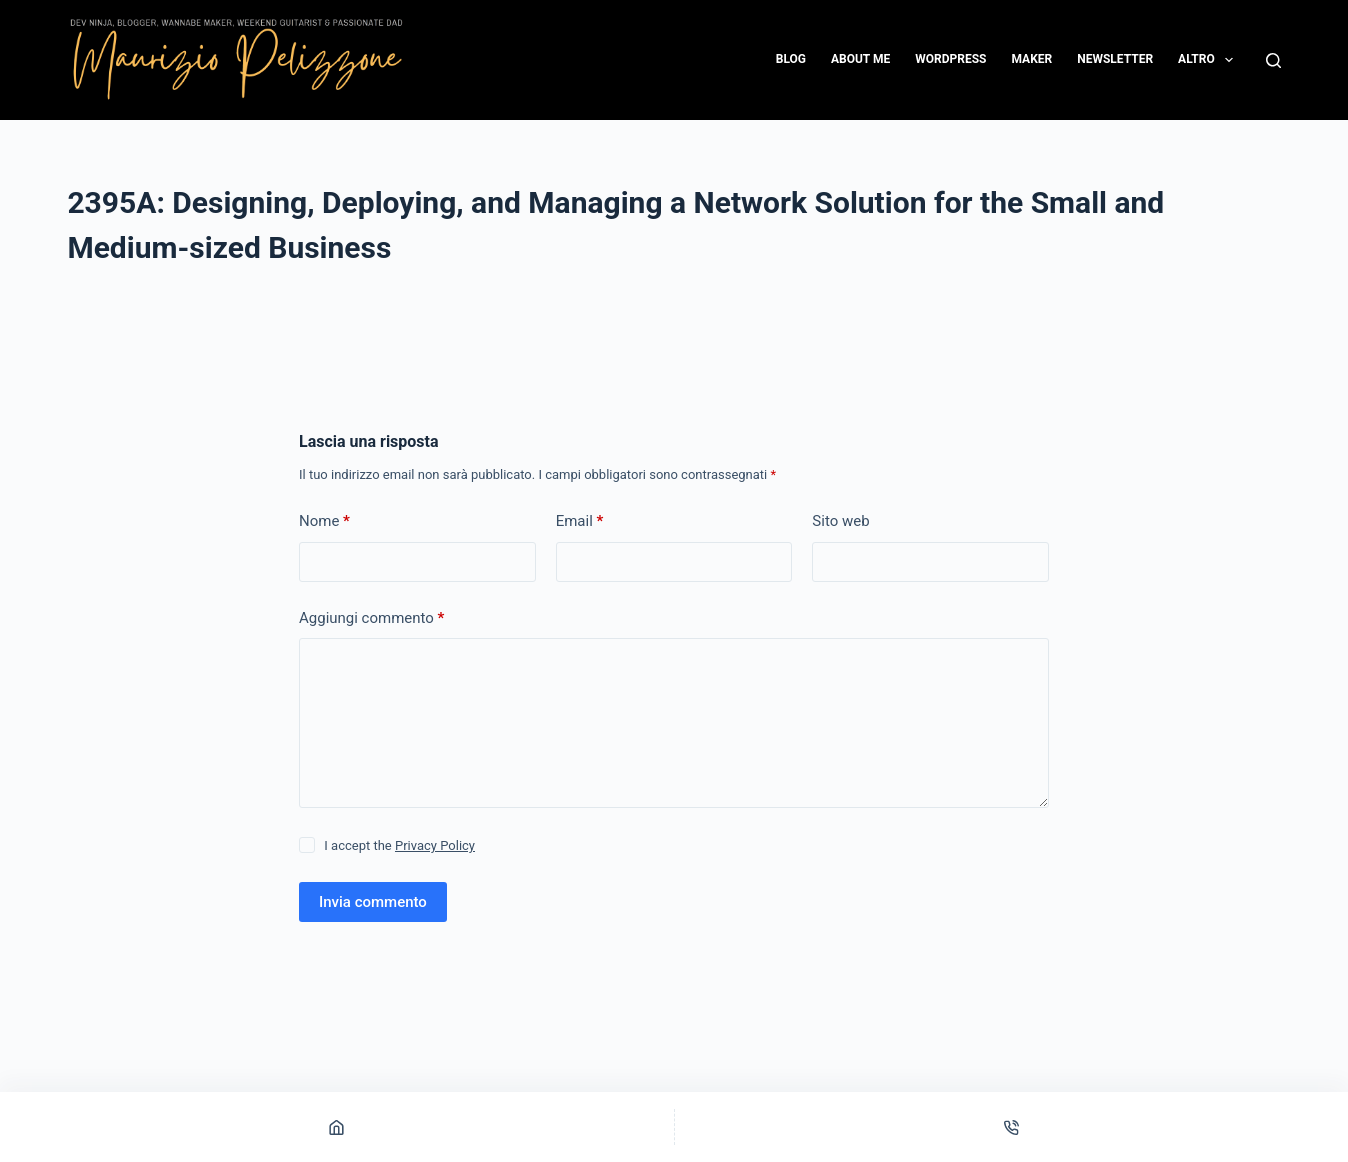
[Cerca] (1273, 60)
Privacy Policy (435, 845)
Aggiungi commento (371, 618)
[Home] (337, 1127)
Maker (1031, 59)
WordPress (950, 59)
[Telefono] (1012, 1127)
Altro (1209, 60)
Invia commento (373, 902)
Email (580, 521)
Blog (791, 59)
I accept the (399, 845)
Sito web (840, 521)
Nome (324, 521)
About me (860, 59)
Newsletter (1115, 59)
